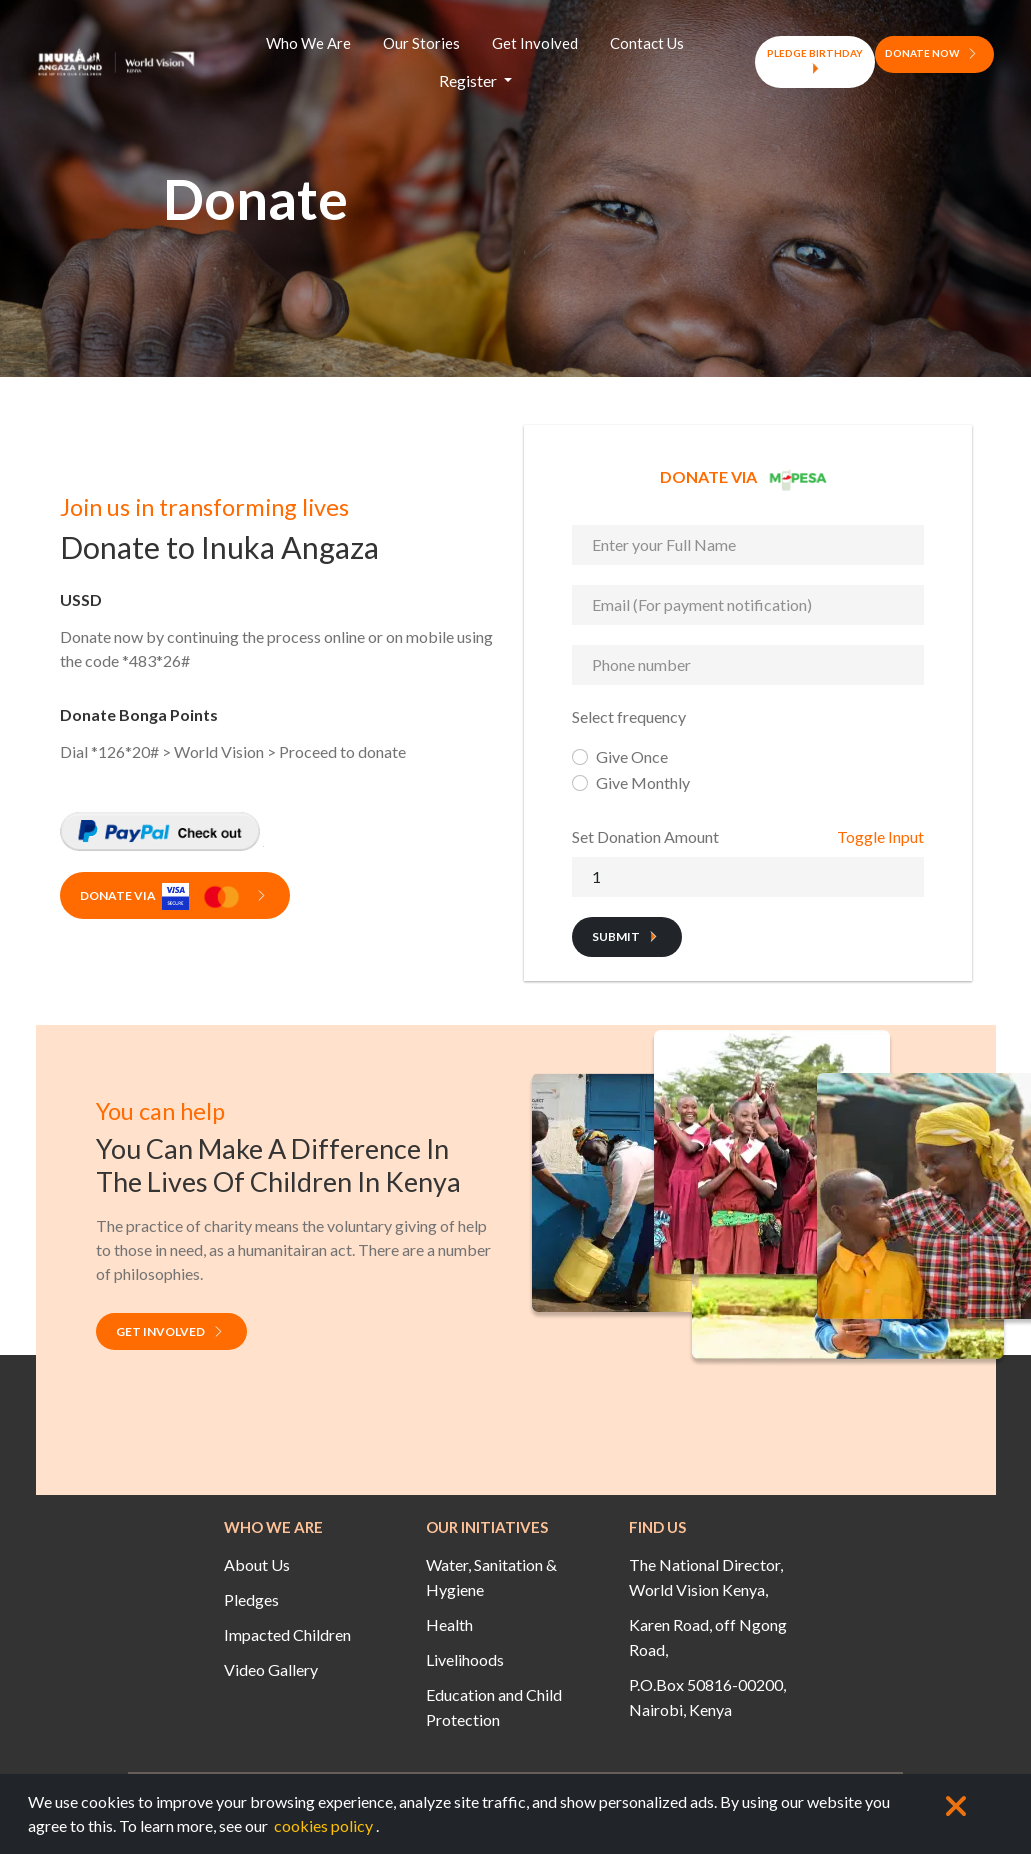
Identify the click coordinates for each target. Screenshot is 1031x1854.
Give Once (632, 756)
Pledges (251, 1599)
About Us (257, 1564)
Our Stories (421, 43)
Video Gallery (271, 1669)
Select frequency (629, 716)
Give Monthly (643, 782)
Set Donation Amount (645, 836)
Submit (628, 936)
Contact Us (647, 43)
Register (469, 80)
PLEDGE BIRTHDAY (815, 61)
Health (449, 1624)
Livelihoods (465, 1659)
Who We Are (308, 43)
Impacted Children (287, 1634)
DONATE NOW (934, 53)
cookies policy (323, 1825)
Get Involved (535, 43)
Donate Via (176, 897)
